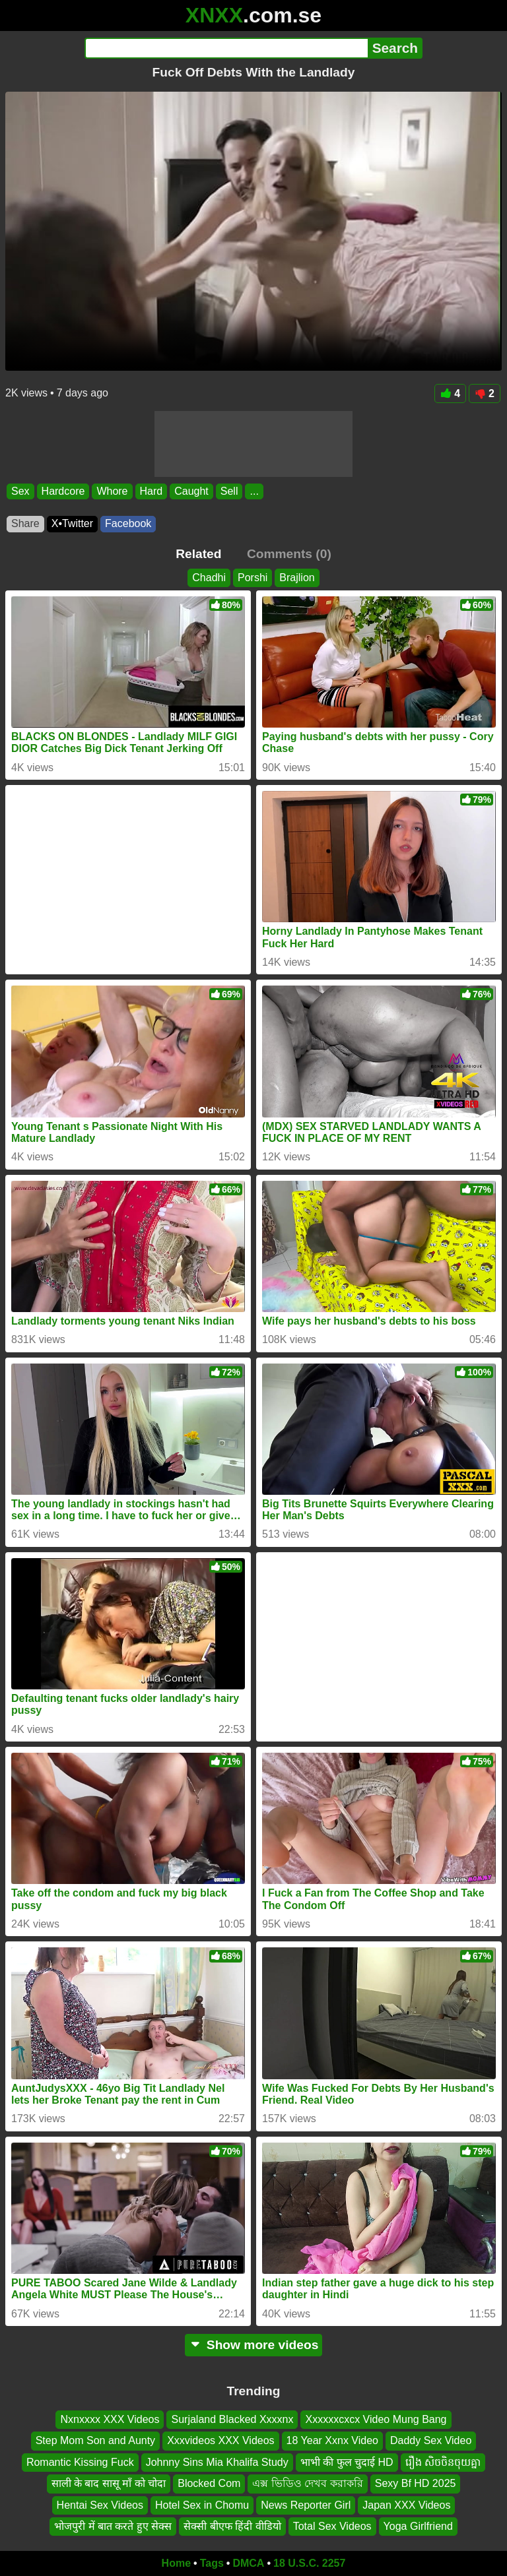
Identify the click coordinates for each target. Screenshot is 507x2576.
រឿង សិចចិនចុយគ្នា (443, 2462)
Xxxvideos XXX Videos (220, 2440)
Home (176, 2563)
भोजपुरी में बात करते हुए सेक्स (113, 2526)
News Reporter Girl (306, 2505)
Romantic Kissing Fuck (80, 2462)
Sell (229, 491)
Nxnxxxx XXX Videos (109, 2419)
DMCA (248, 2563)
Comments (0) (289, 554)
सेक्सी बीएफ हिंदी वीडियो (232, 2526)
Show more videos (254, 2345)
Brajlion (296, 577)
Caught (191, 491)
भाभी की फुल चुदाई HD (346, 2462)
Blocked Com (209, 2483)
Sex (20, 491)
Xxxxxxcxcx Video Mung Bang (375, 2419)
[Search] (226, 48)
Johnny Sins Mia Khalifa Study (217, 2462)
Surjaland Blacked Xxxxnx (232, 2419)
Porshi (252, 577)
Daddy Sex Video (430, 2440)
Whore (111, 491)
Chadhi (209, 577)
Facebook (128, 523)
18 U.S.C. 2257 (309, 2563)
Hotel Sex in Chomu (202, 2505)
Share (25, 523)
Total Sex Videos (332, 2526)
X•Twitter (72, 523)
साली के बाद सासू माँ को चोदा (108, 2483)
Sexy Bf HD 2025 (415, 2483)
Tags (212, 2563)
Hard (151, 491)
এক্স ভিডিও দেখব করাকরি (307, 2483)
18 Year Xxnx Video (332, 2440)
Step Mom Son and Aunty (95, 2440)
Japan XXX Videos (406, 2505)
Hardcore (63, 491)
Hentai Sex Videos (100, 2505)
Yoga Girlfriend (418, 2526)
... (254, 491)
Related (198, 554)
